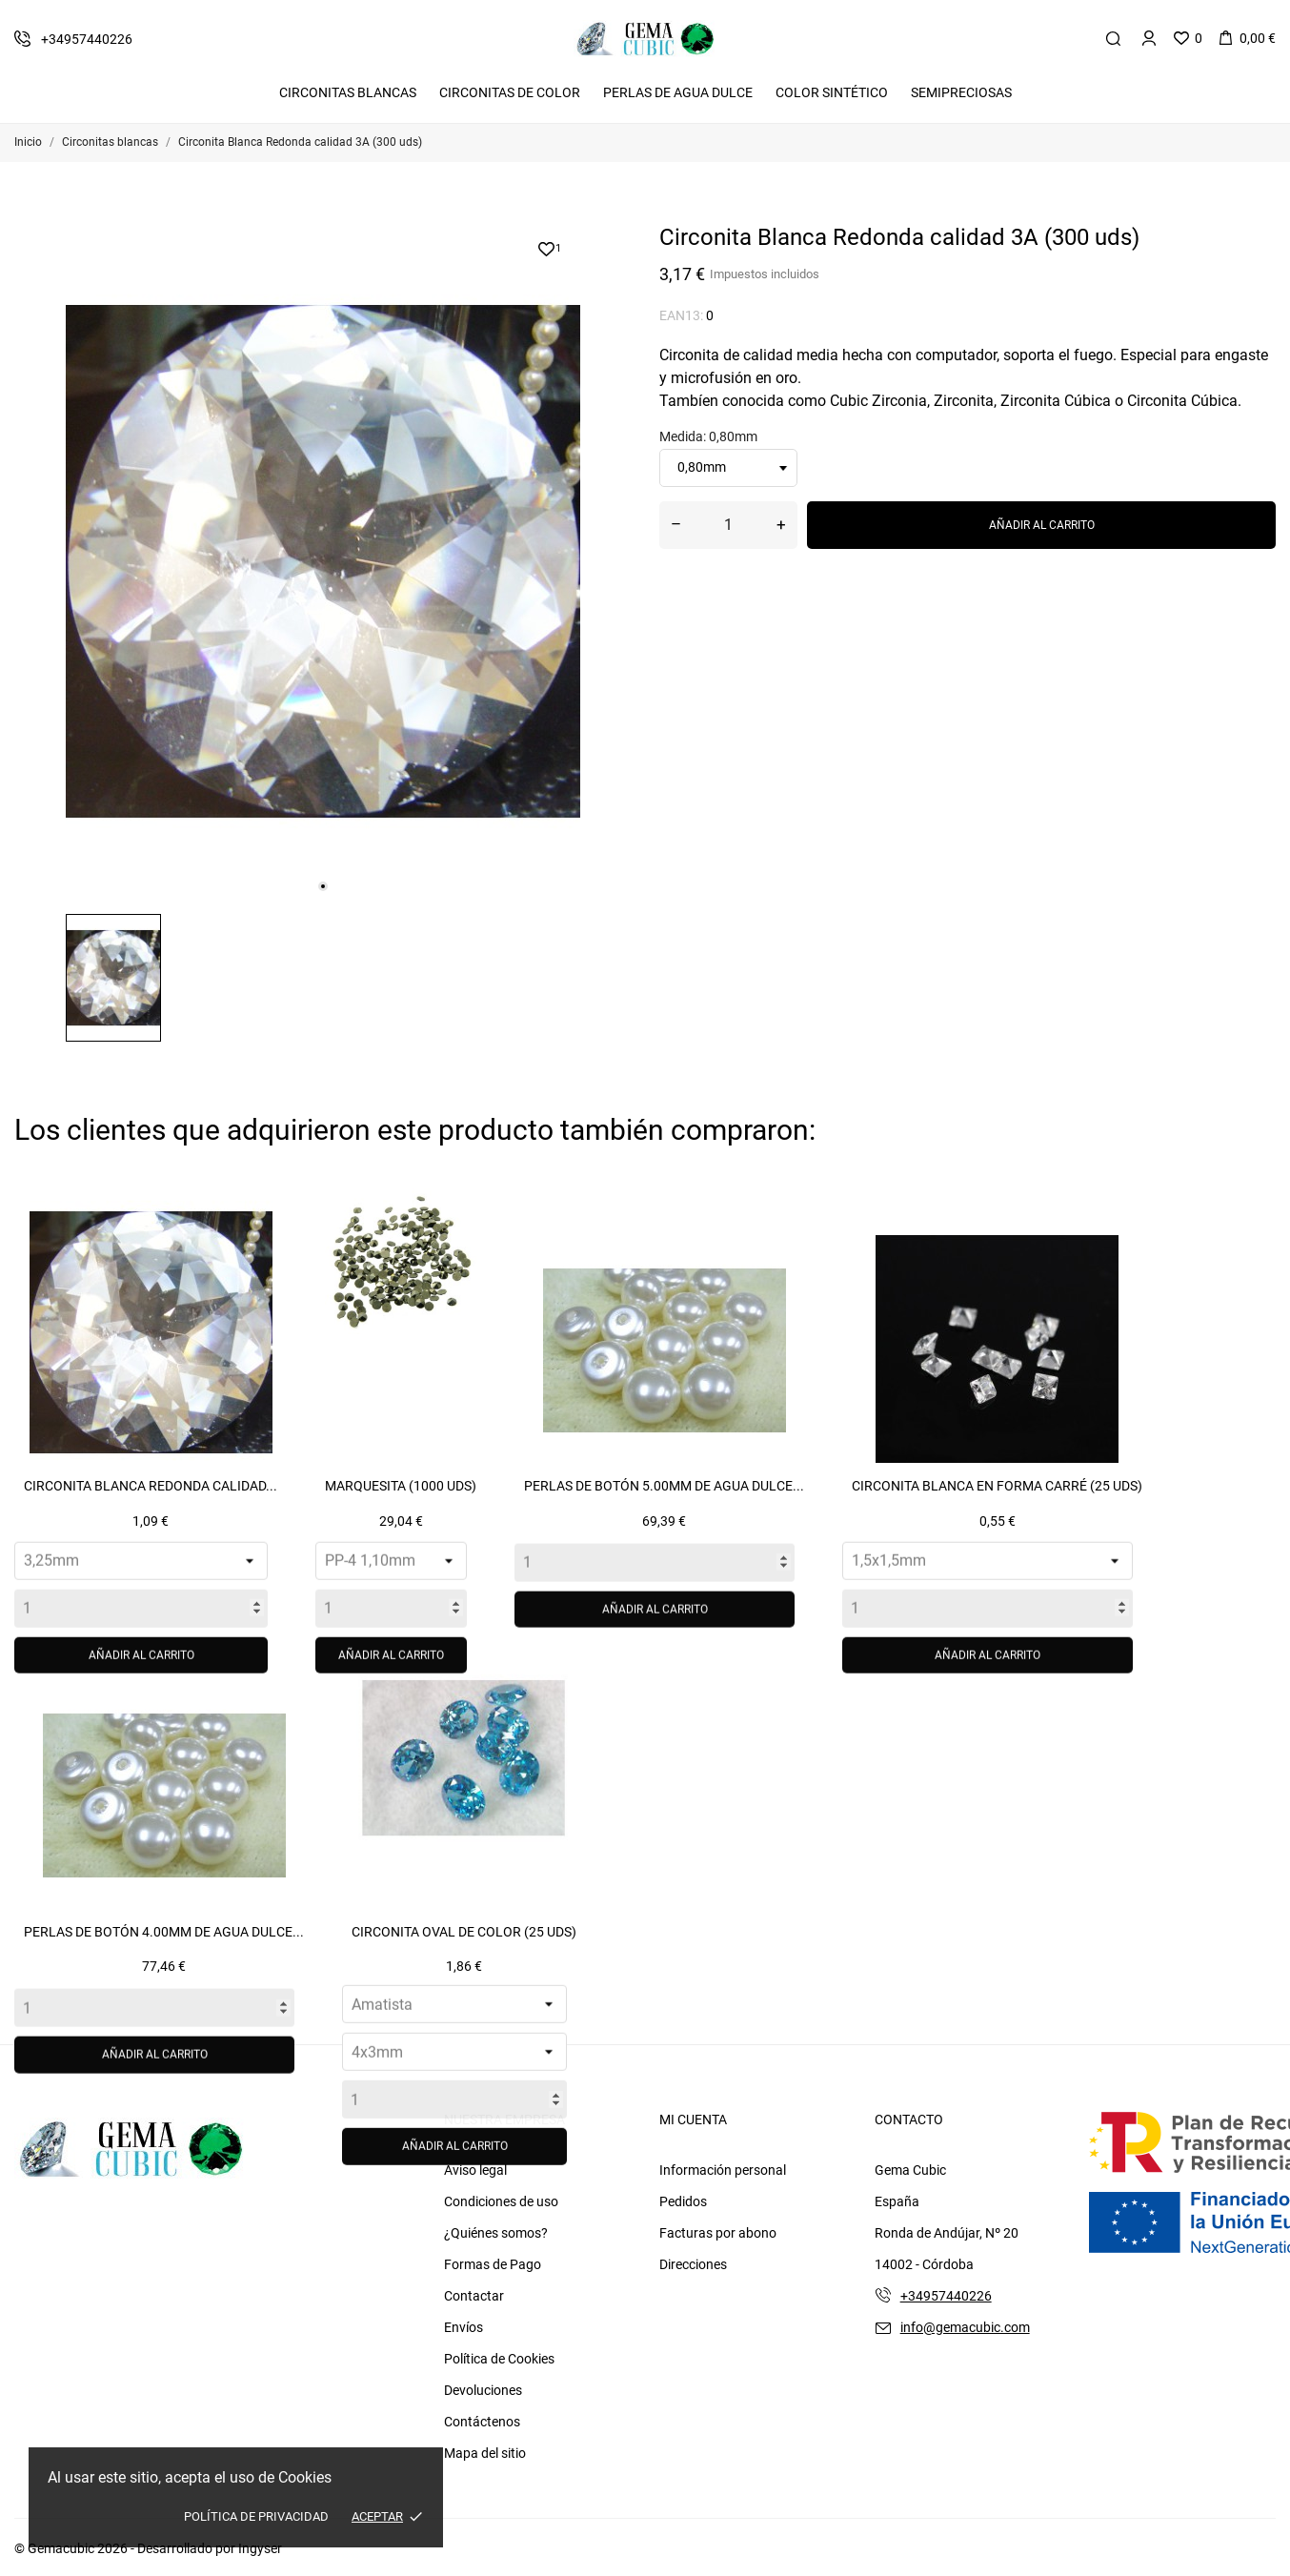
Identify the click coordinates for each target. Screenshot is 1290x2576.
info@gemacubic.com (965, 2327)
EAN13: (681, 315)
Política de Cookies (499, 2358)
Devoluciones (483, 2390)
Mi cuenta (693, 2119)
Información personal (722, 2170)
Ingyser (260, 2548)
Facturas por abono (717, 2233)
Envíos (463, 2327)
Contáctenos (482, 2421)
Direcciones (693, 2264)
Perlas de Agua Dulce (678, 92)
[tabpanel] (323, 561)
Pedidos (683, 2201)
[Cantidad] (728, 525)
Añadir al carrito (1042, 525)
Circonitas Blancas (347, 92)
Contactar (474, 2295)
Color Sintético (832, 92)
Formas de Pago (492, 2264)
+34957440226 (946, 2295)
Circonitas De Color (509, 92)
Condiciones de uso (501, 2201)
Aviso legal (475, 2170)
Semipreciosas (961, 92)
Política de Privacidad (256, 2516)
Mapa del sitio (485, 2453)
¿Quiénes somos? (496, 2233)
